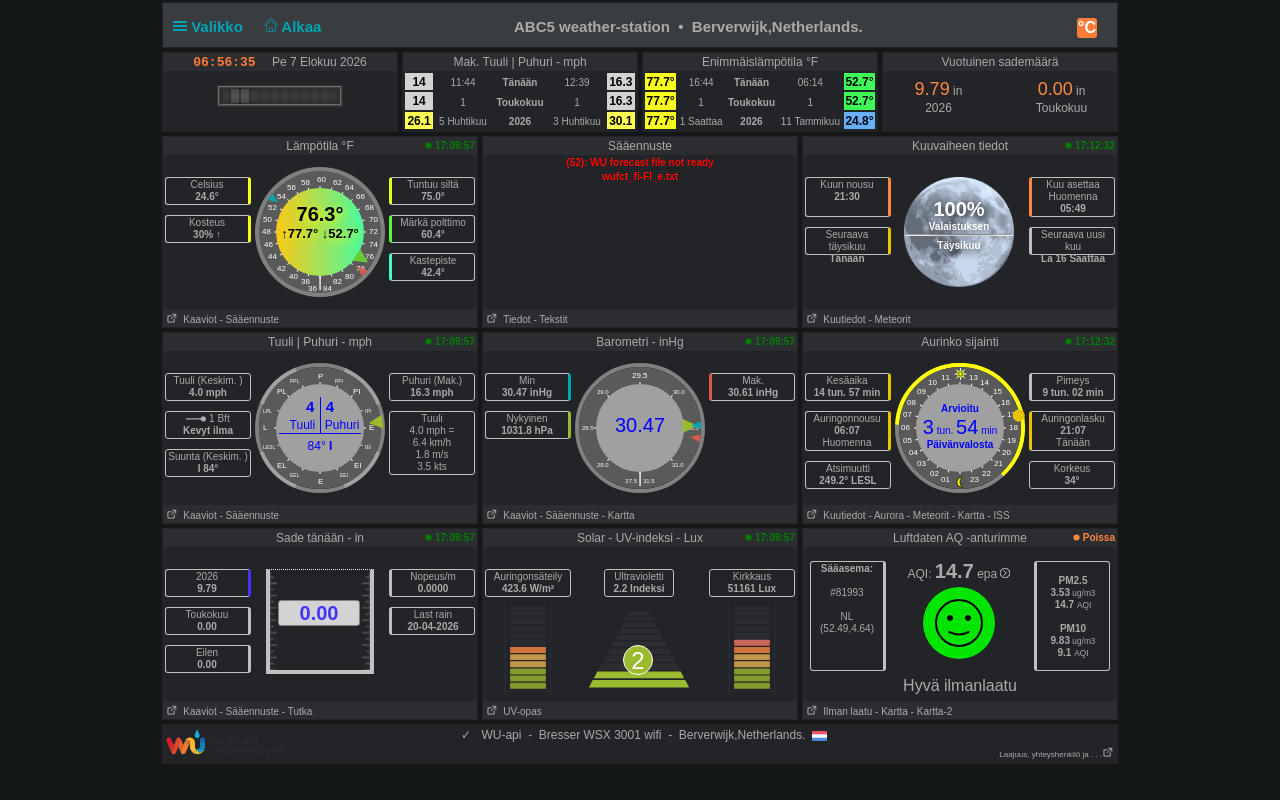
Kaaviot (190, 319)
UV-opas (512, 711)
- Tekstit (550, 319)
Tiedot (507, 319)
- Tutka (297, 711)
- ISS (998, 515)
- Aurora (886, 515)
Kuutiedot (834, 319)
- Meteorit (889, 319)
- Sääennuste (249, 319)
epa (993, 574)
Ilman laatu (837, 711)
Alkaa (290, 26)
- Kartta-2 (930, 711)
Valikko (212, 26)
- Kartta (618, 515)
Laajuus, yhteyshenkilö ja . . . (1056, 754)
